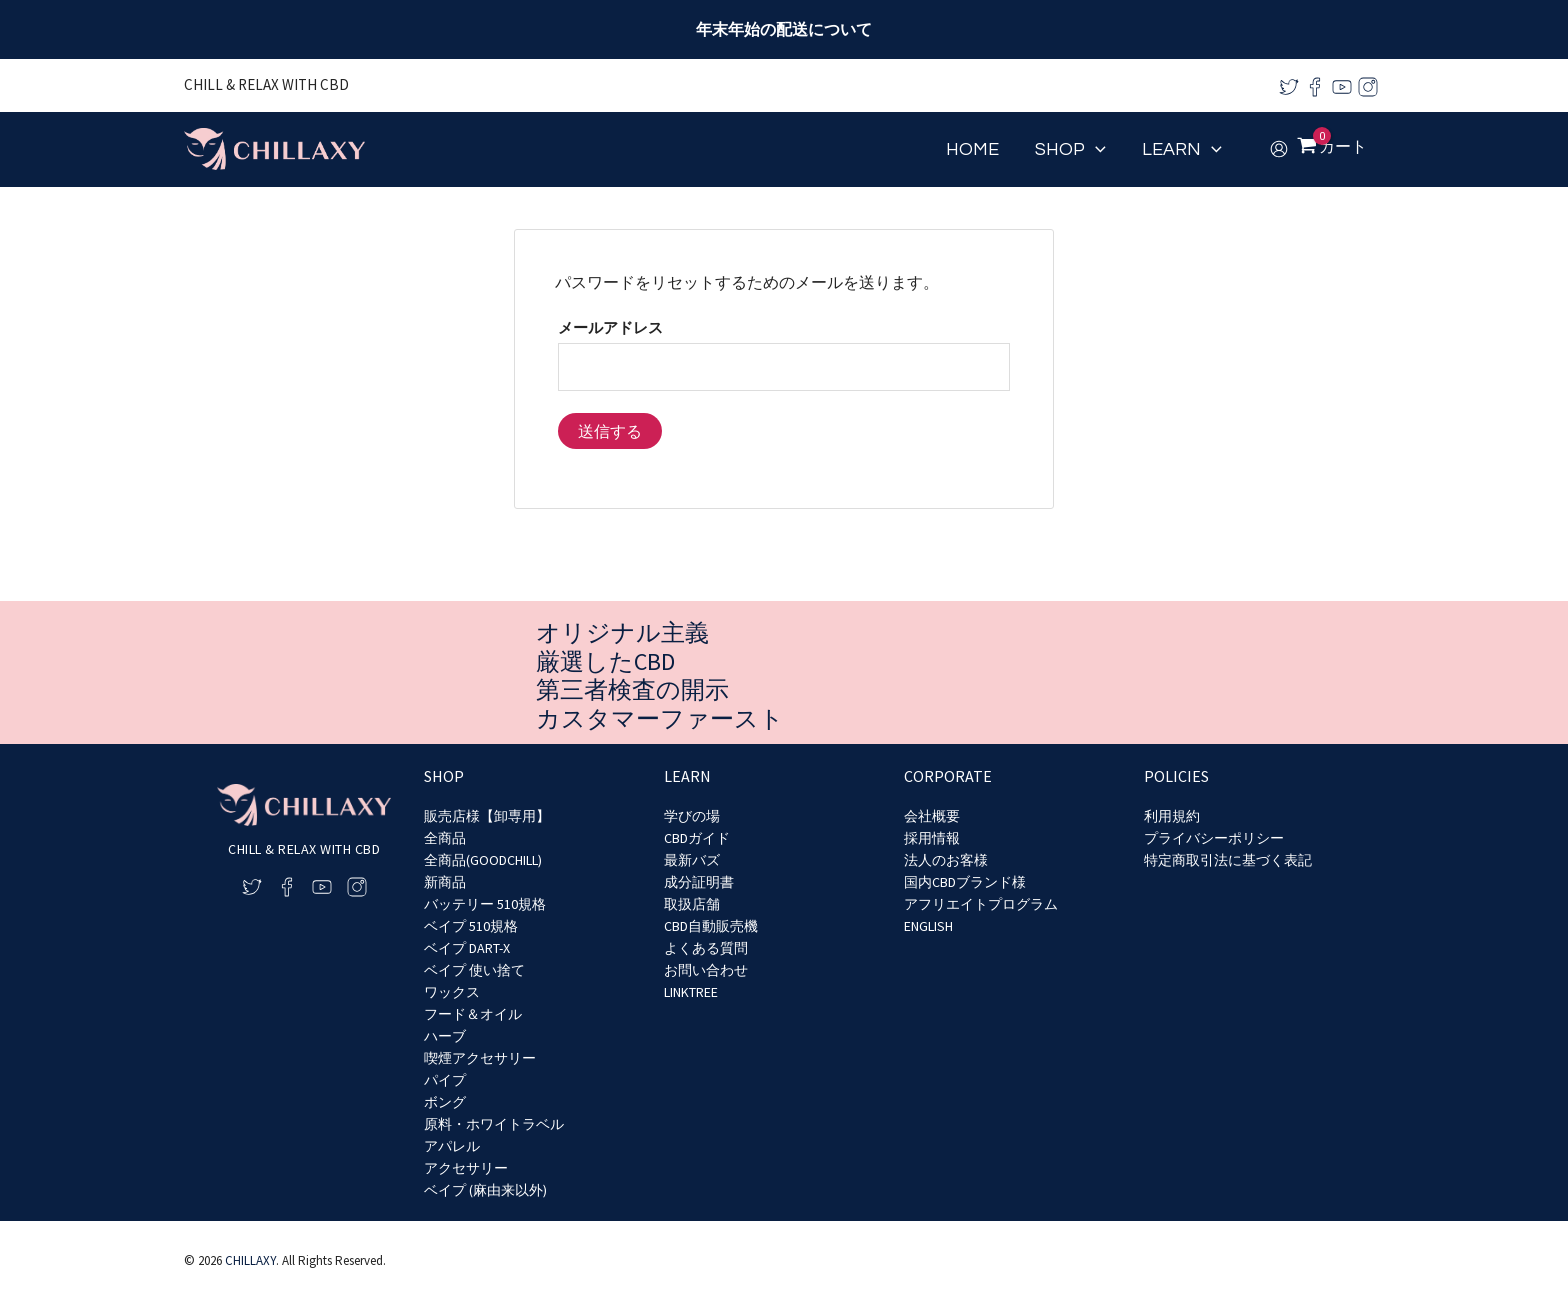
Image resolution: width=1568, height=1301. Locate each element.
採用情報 (932, 838)
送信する (610, 431)
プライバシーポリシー (1214, 838)
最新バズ (692, 860)
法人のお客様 (946, 860)
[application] (1095, 149)
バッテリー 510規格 (485, 904)
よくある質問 (706, 948)
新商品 (445, 882)
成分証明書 (699, 882)
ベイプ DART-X (467, 948)
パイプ (445, 1080)
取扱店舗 (692, 904)
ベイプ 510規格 (471, 926)
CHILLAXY (250, 1260)
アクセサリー (466, 1168)
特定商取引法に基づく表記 (1228, 860)
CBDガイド (697, 838)
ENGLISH (928, 926)
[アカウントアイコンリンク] (1279, 149)
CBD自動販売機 (711, 926)
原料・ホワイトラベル (494, 1124)
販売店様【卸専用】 (487, 816)
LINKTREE (691, 992)
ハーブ (445, 1036)
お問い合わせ (706, 970)
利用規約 (1172, 816)
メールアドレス (610, 327)
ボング (445, 1102)
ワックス (452, 992)
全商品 (445, 838)
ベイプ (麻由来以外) (485, 1190)
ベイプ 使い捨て (474, 970)
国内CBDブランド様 (965, 882)
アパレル (452, 1146)
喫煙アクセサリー (480, 1058)
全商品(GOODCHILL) (483, 860)
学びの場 (692, 816)
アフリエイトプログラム (981, 904)
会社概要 (932, 816)
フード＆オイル (473, 1014)
